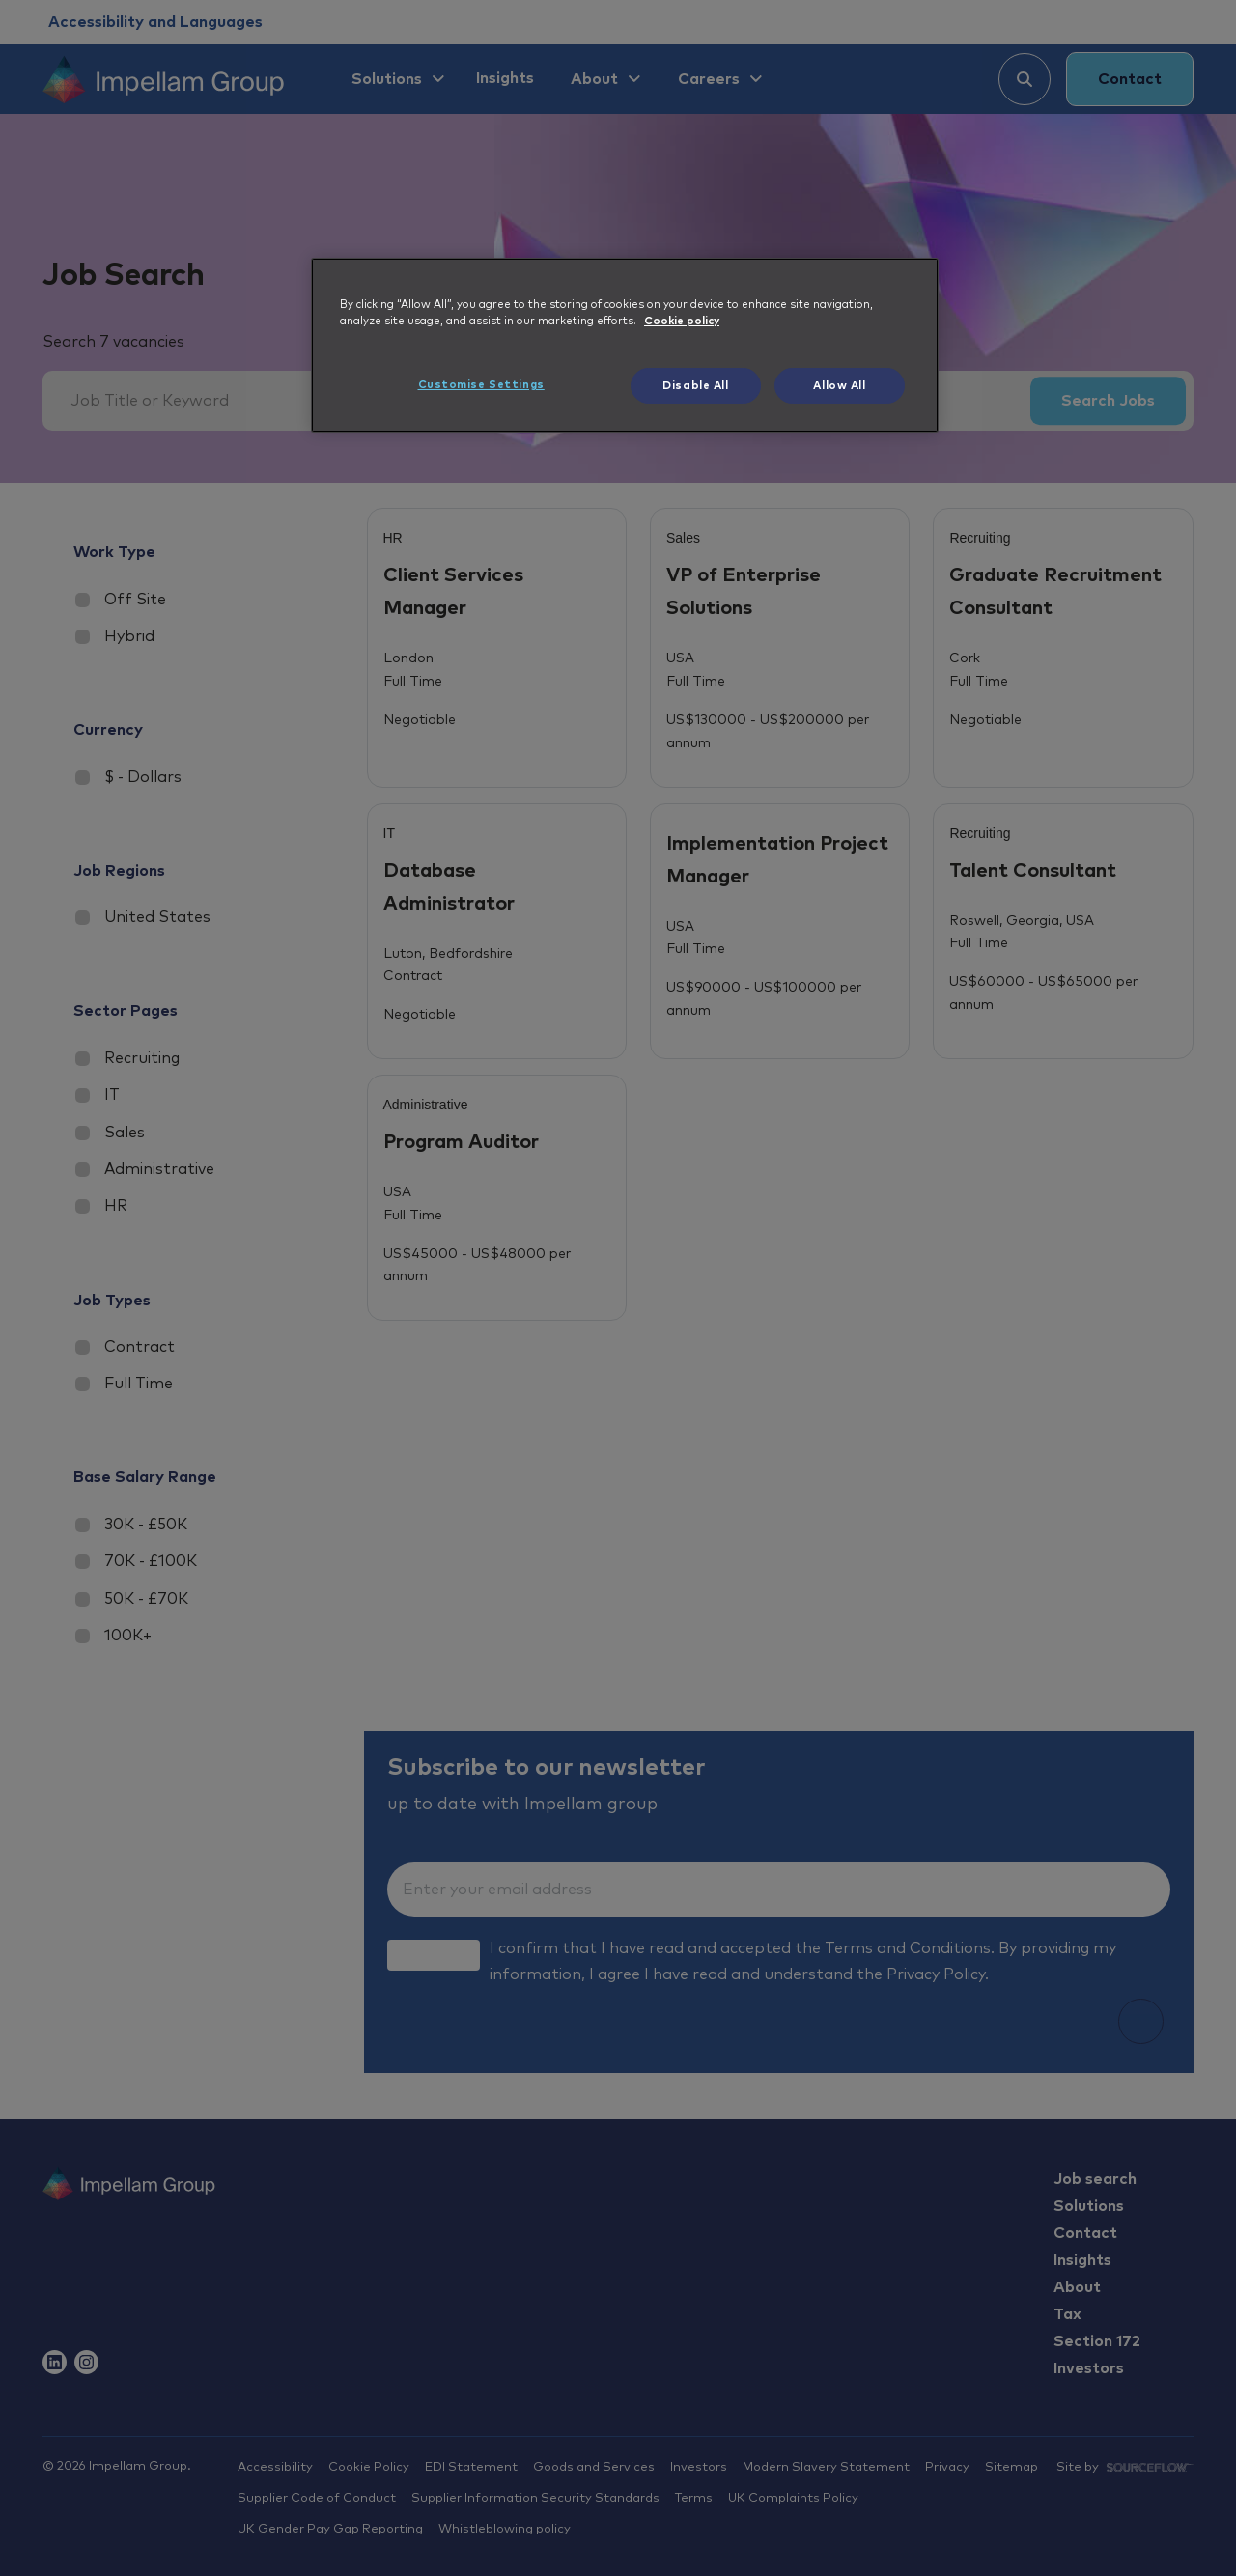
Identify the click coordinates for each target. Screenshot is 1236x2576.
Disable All (695, 385)
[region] (625, 346)
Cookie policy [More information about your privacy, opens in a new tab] (681, 321)
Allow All (839, 385)
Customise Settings (481, 384)
